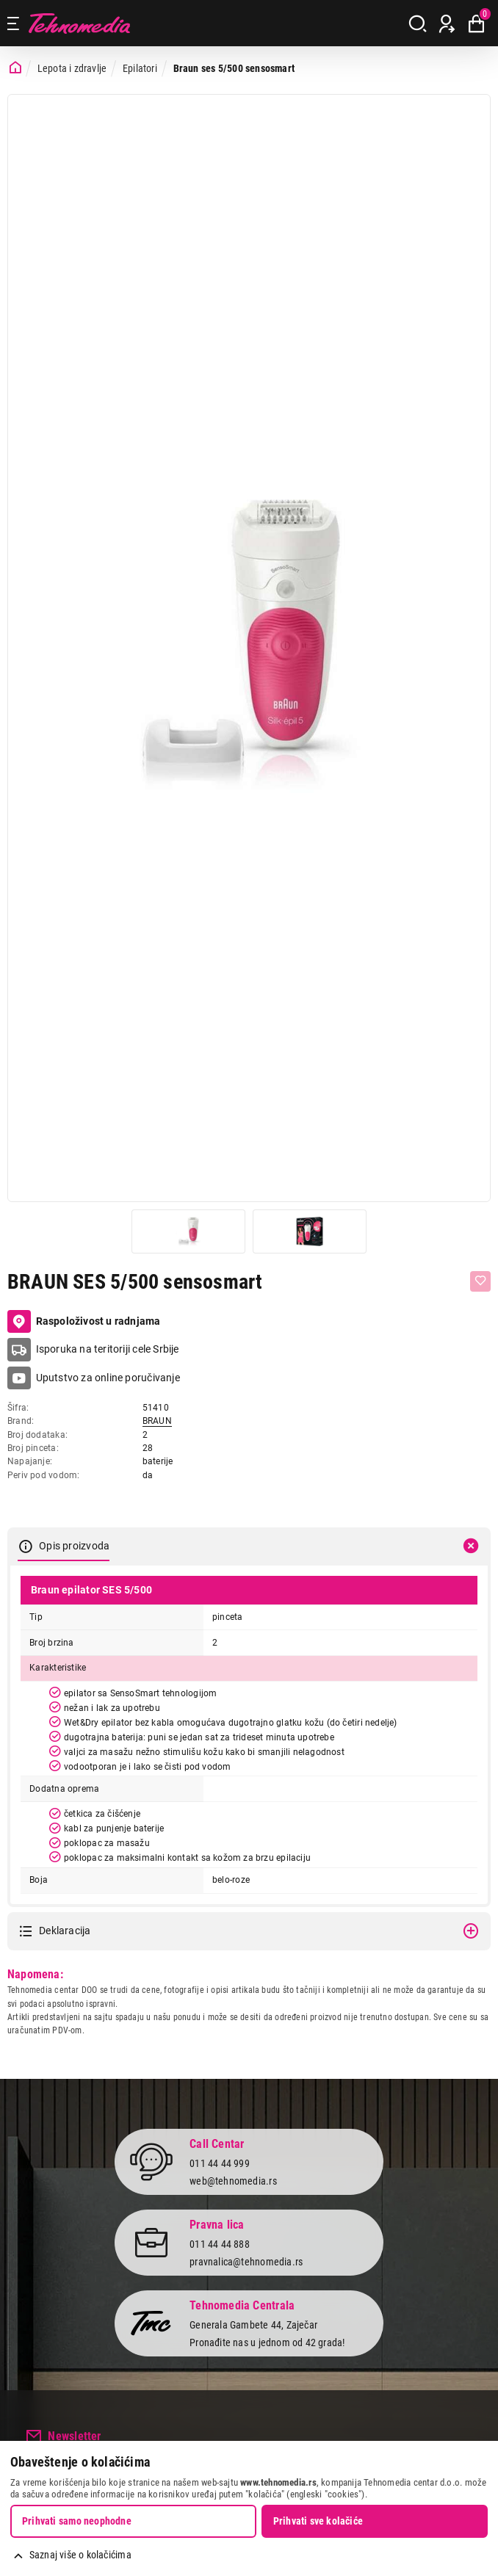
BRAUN (157, 1421)
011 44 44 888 (220, 2244)
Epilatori (140, 68)
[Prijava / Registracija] (447, 23)
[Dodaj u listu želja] (480, 1281)
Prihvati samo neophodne (76, 2521)
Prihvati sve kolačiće (318, 2521)
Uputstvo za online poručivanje (108, 1377)
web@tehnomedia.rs (233, 2181)
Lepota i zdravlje (72, 68)
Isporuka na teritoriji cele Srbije (107, 1349)
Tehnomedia (79, 23)
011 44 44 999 (220, 2163)
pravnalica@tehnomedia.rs (246, 2262)
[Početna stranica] (15, 67)
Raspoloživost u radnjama (84, 1322)
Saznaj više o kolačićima (80, 2555)
